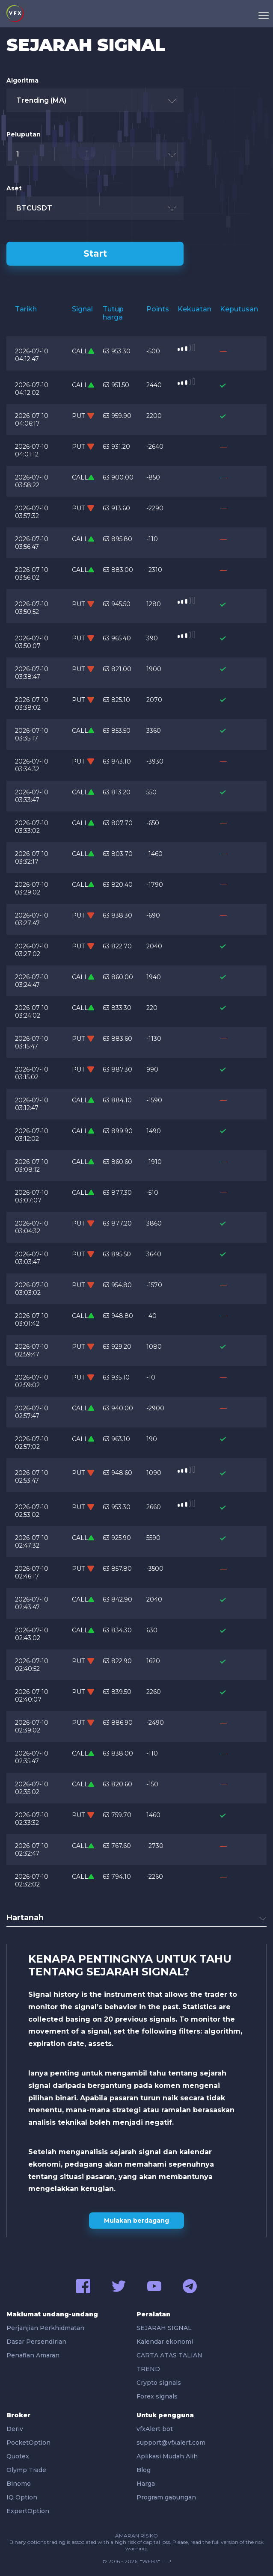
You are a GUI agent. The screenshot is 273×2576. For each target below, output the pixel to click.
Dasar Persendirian (36, 2341)
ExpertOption (27, 2511)
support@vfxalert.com (170, 2442)
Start (95, 253)
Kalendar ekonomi (164, 2341)
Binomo (18, 2483)
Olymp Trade (26, 2470)
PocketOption (28, 2442)
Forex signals (157, 2396)
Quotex (17, 2456)
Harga (145, 2483)
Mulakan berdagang (136, 2220)
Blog (143, 2470)
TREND (148, 2369)
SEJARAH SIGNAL (164, 2328)
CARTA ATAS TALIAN (169, 2355)
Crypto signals (158, 2383)
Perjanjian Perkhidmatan (45, 2328)
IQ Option (21, 2497)
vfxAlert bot (154, 2429)
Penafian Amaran (32, 2355)
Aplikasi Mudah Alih (167, 2456)
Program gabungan (166, 2497)
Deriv (14, 2429)
